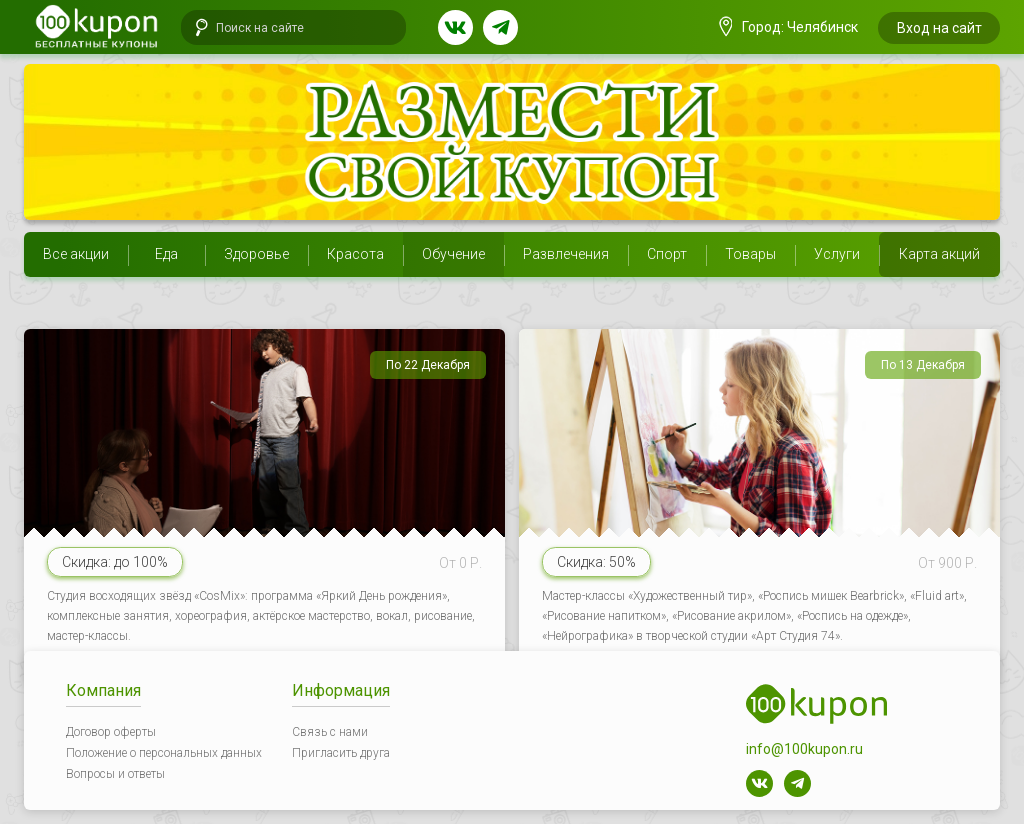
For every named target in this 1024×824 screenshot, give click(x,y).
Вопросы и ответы (115, 774)
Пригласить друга (341, 753)
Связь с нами (330, 732)
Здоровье (256, 254)
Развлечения (566, 254)
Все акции (76, 254)
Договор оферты (111, 732)
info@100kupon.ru (804, 749)
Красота (355, 254)
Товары (750, 254)
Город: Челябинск (789, 27)
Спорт (667, 254)
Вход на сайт (939, 28)
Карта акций (939, 254)
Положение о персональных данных (164, 753)
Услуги (837, 254)
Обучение (453, 254)
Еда (166, 254)
